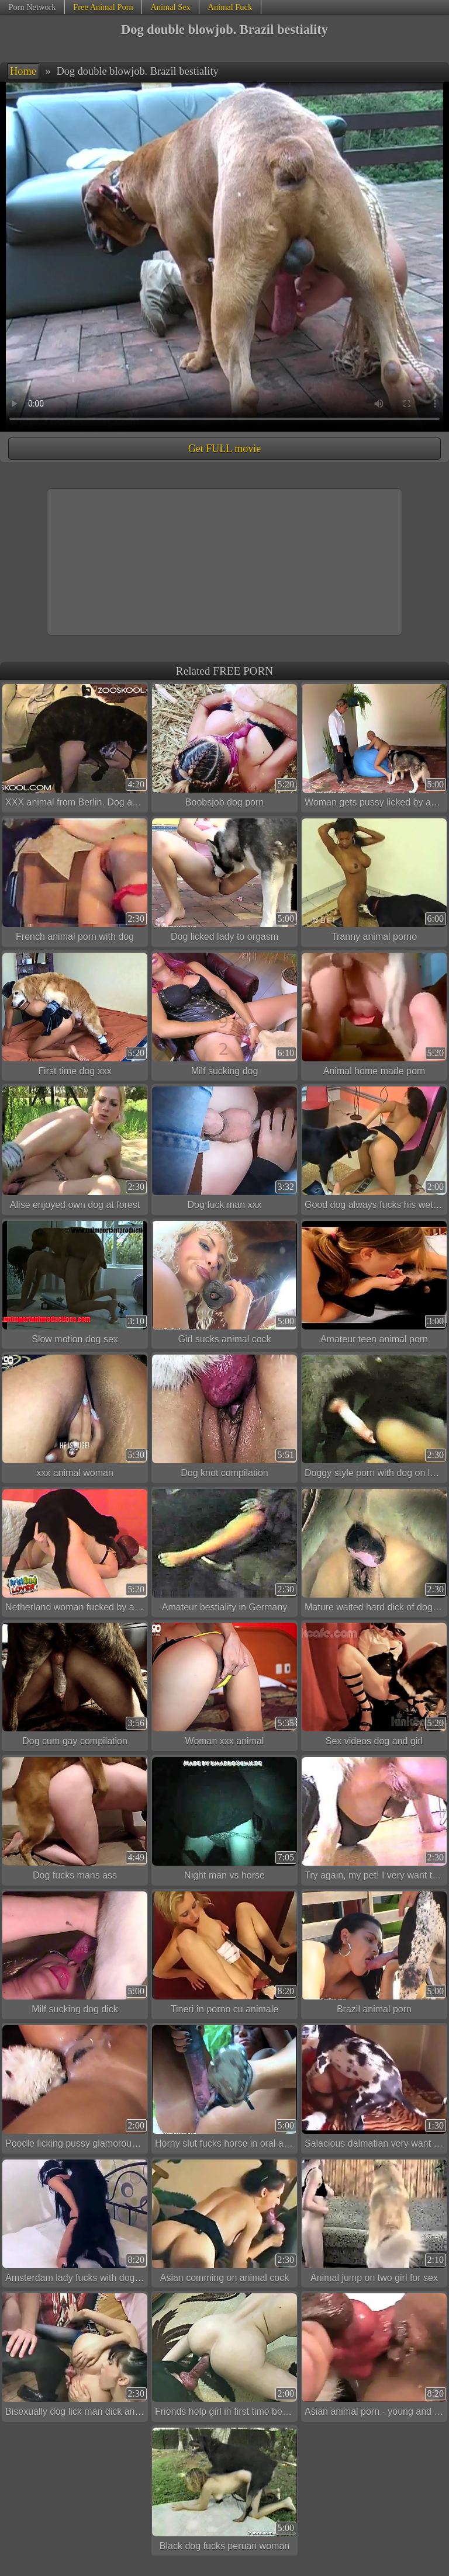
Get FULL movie (224, 448)
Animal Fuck (230, 7)
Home (23, 71)
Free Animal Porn (103, 7)
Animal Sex (170, 7)
